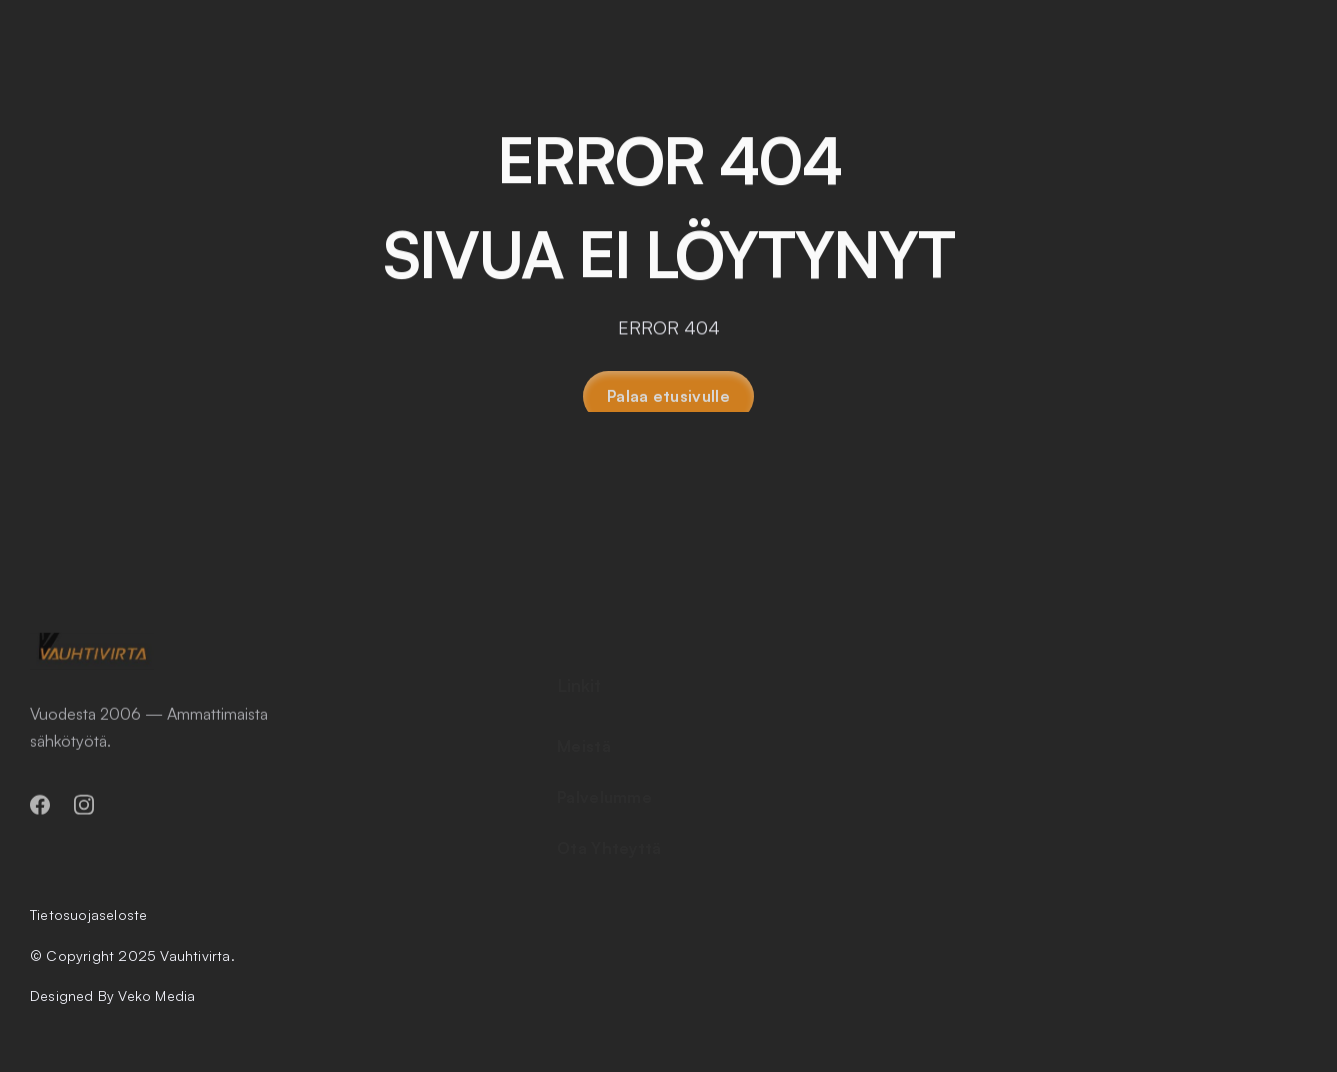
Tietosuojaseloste (88, 914)
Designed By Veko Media (112, 995)
